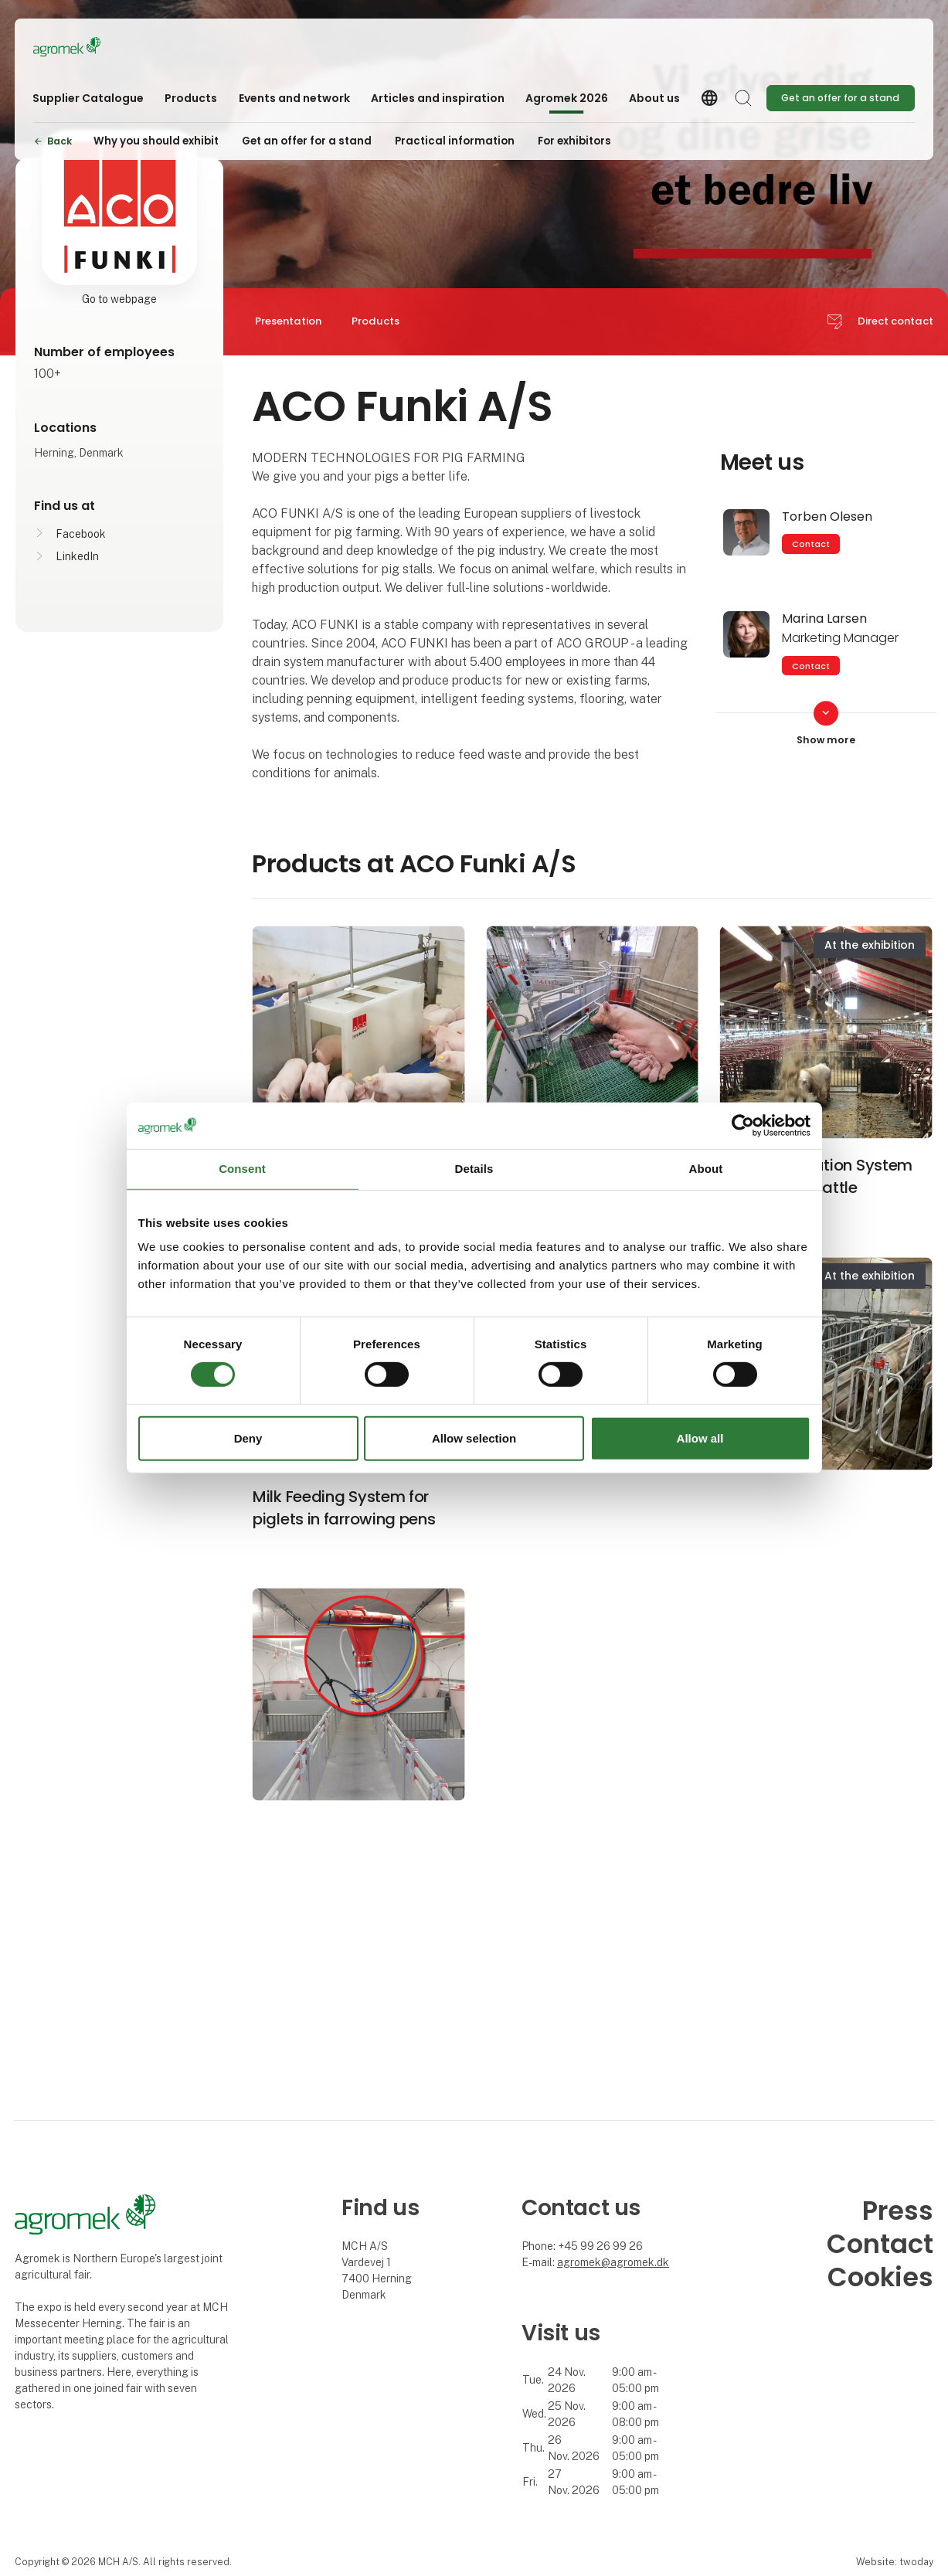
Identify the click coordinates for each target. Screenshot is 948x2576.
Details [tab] (474, 1168)
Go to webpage (119, 299)
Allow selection (474, 1438)
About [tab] (706, 1168)
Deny (248, 1438)
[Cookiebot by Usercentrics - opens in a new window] (742, 1125)
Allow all (700, 1438)
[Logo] (95, 46)
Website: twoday (894, 2562)
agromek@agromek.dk (613, 2262)
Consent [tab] (242, 1168)
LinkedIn (77, 556)
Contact (811, 544)
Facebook (81, 534)
